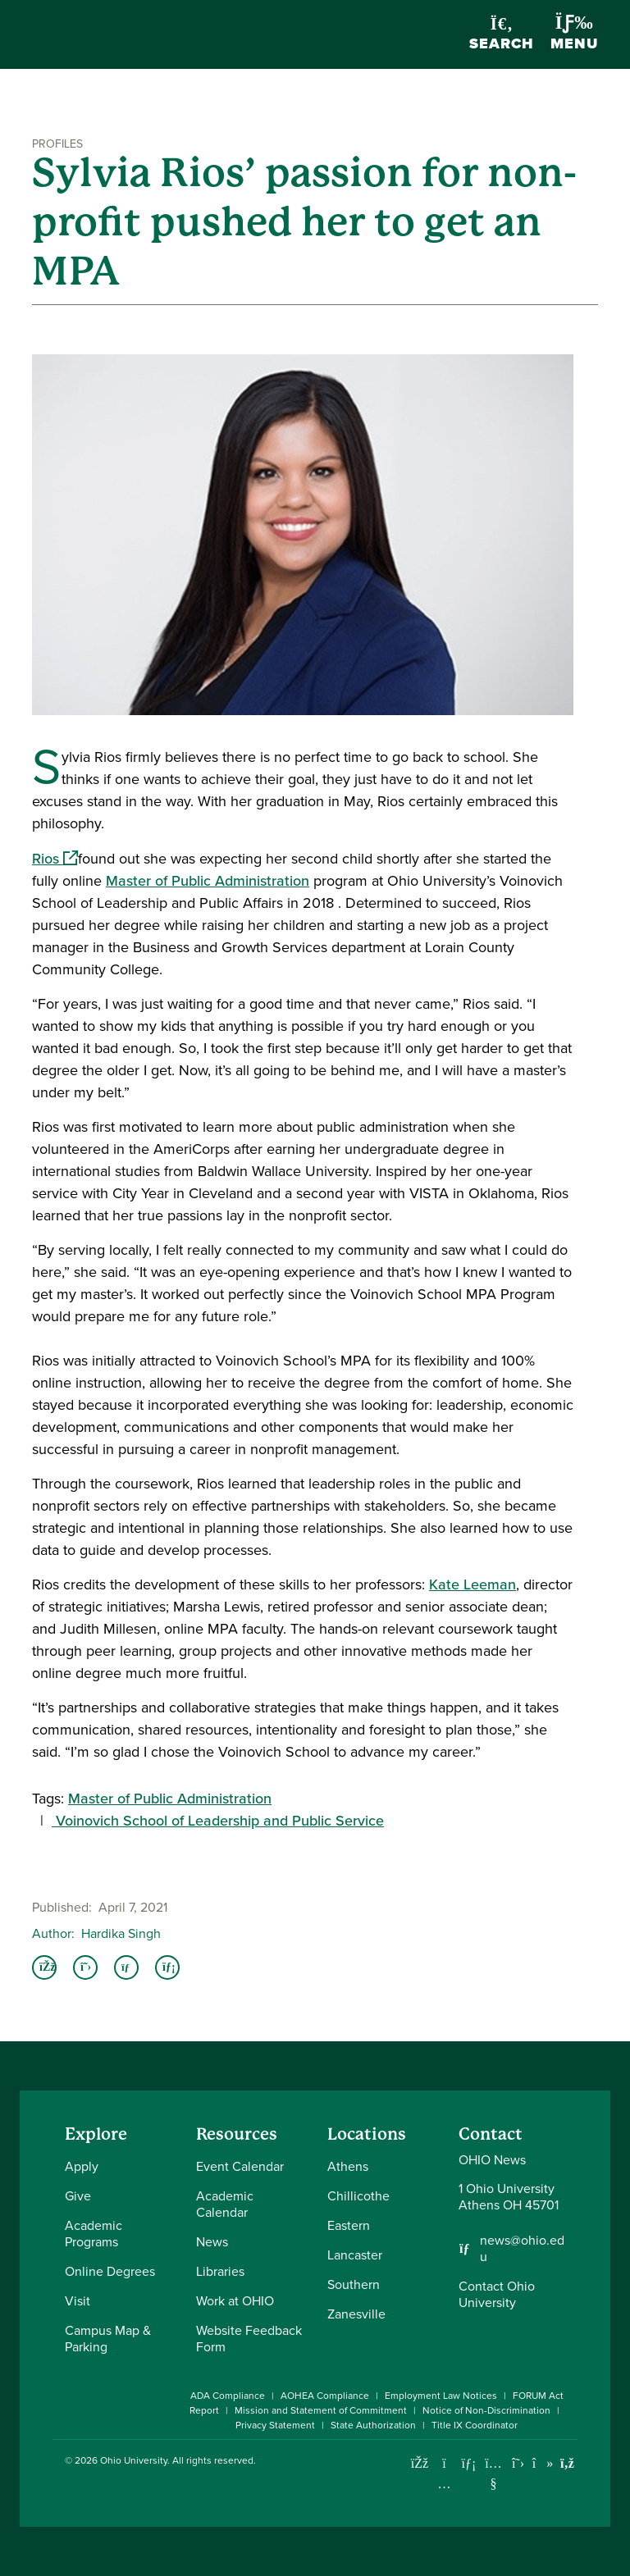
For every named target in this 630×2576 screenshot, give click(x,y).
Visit (77, 2300)
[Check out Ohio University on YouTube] (493, 2474)
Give (78, 2195)
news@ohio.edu (522, 2248)
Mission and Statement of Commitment (321, 2410)
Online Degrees (110, 2271)
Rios (55, 858)
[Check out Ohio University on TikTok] (542, 2463)
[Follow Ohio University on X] (518, 2463)
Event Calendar (240, 2166)
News (212, 2241)
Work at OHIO (235, 2300)
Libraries (220, 2271)
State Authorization (373, 2425)
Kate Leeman (472, 1584)
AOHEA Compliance (325, 2395)
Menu (574, 34)
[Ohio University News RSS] (567, 2463)
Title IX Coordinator (474, 2425)
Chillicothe (358, 2195)
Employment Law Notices (441, 2395)
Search (501, 35)
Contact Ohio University (497, 2294)
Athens (347, 2166)
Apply (81, 2166)
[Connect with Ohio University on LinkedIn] (469, 2463)
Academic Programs (93, 2233)
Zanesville (356, 2314)
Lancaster (354, 2254)
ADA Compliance (227, 2395)
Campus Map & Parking (108, 2338)
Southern (353, 2284)
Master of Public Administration (207, 880)
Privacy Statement (275, 2425)
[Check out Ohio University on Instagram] (444, 2483)
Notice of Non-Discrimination (486, 2410)
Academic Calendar (224, 2204)
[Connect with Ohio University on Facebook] (419, 2463)
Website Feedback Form (249, 2338)
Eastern (348, 2225)
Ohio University (133, 2460)
